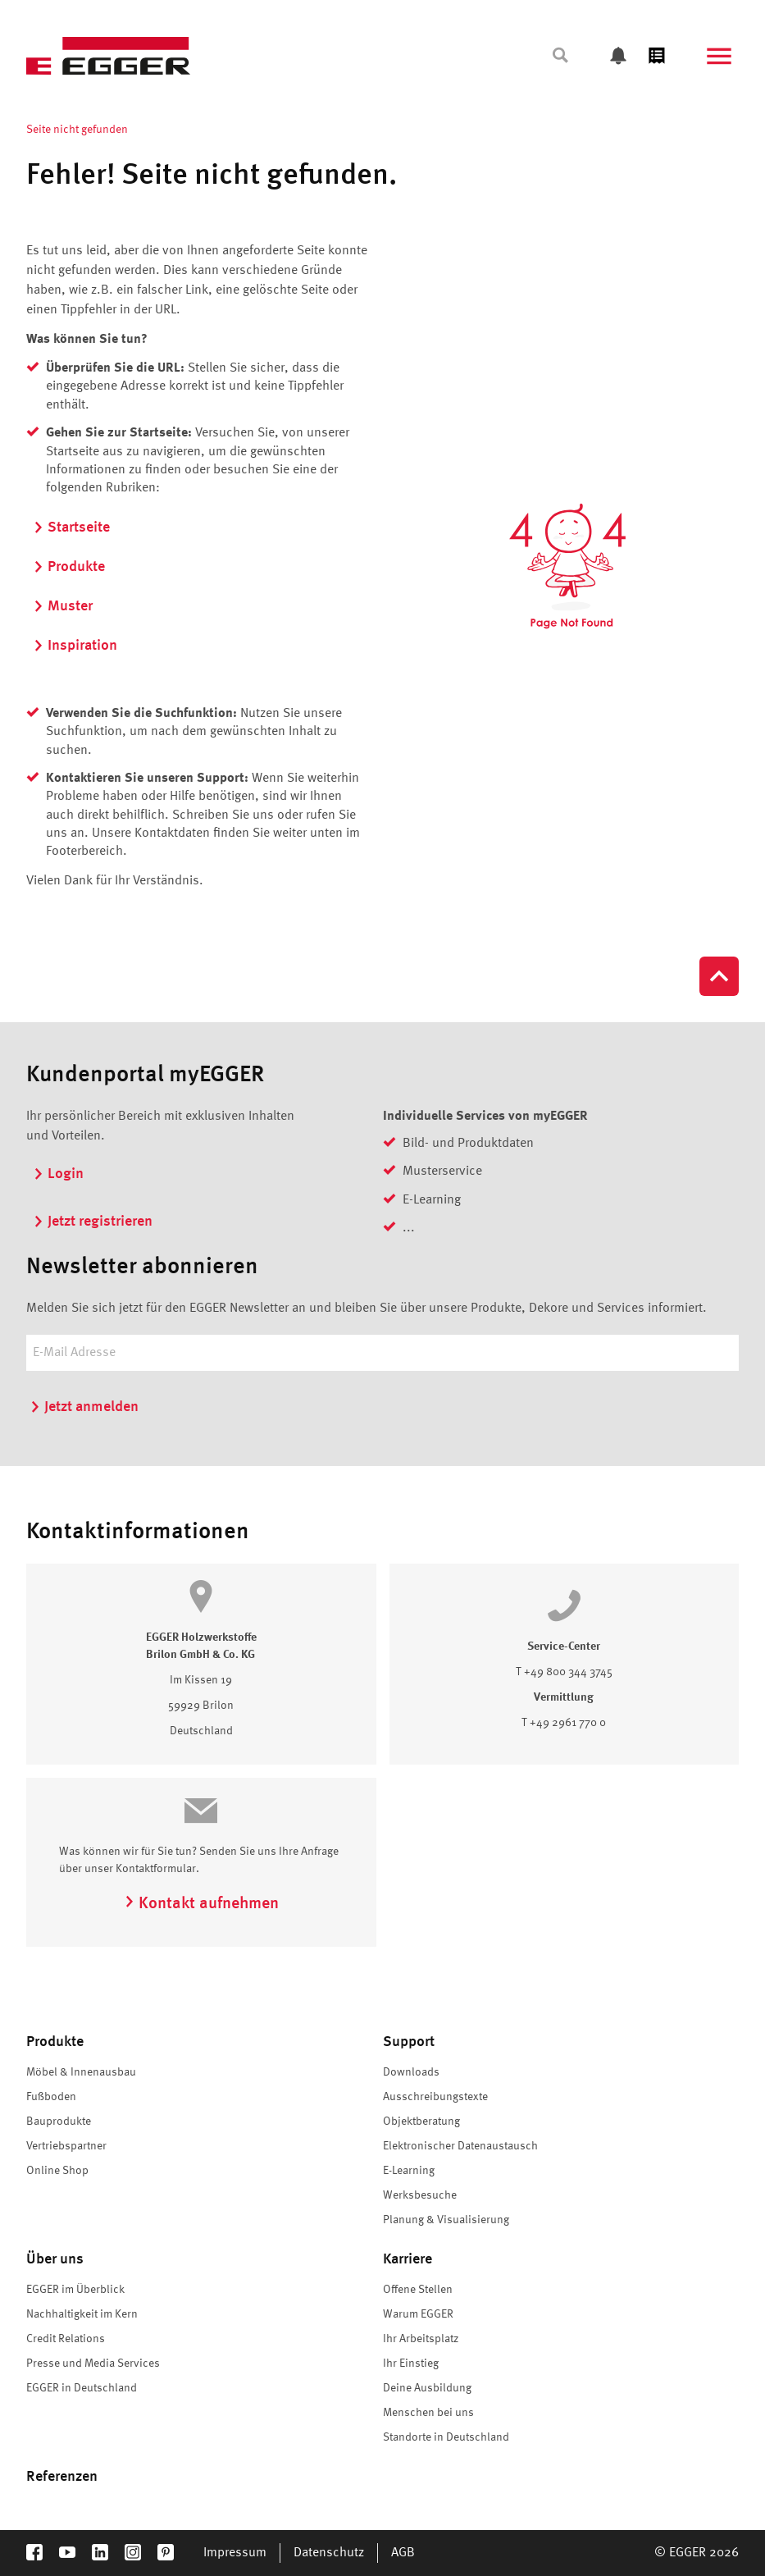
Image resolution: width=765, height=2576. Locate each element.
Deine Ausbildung (427, 2388)
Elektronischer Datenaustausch (460, 2146)
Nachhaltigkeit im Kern (82, 2314)
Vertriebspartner (66, 2146)
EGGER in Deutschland (81, 2388)
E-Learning (409, 2170)
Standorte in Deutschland (446, 2437)
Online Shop (57, 2170)
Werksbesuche (420, 2195)
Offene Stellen (418, 2289)
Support (409, 2042)
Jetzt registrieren (93, 1221)
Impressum (234, 2553)
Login (58, 1174)
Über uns (55, 2259)
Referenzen (62, 2476)
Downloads (411, 2072)
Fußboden (51, 2097)
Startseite (71, 527)
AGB (403, 2553)
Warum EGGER (418, 2314)
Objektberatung (421, 2121)
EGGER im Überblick (75, 2289)
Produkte (69, 567)
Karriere (407, 2259)
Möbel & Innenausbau (81, 2072)
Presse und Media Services (93, 2363)
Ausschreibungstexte (435, 2097)
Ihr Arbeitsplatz (420, 2339)
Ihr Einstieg (411, 2363)
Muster (63, 606)
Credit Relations (65, 2339)
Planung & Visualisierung (446, 2220)
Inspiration (75, 645)
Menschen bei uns (428, 2412)
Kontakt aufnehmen (201, 1904)
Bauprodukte (58, 2121)
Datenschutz (329, 2553)
